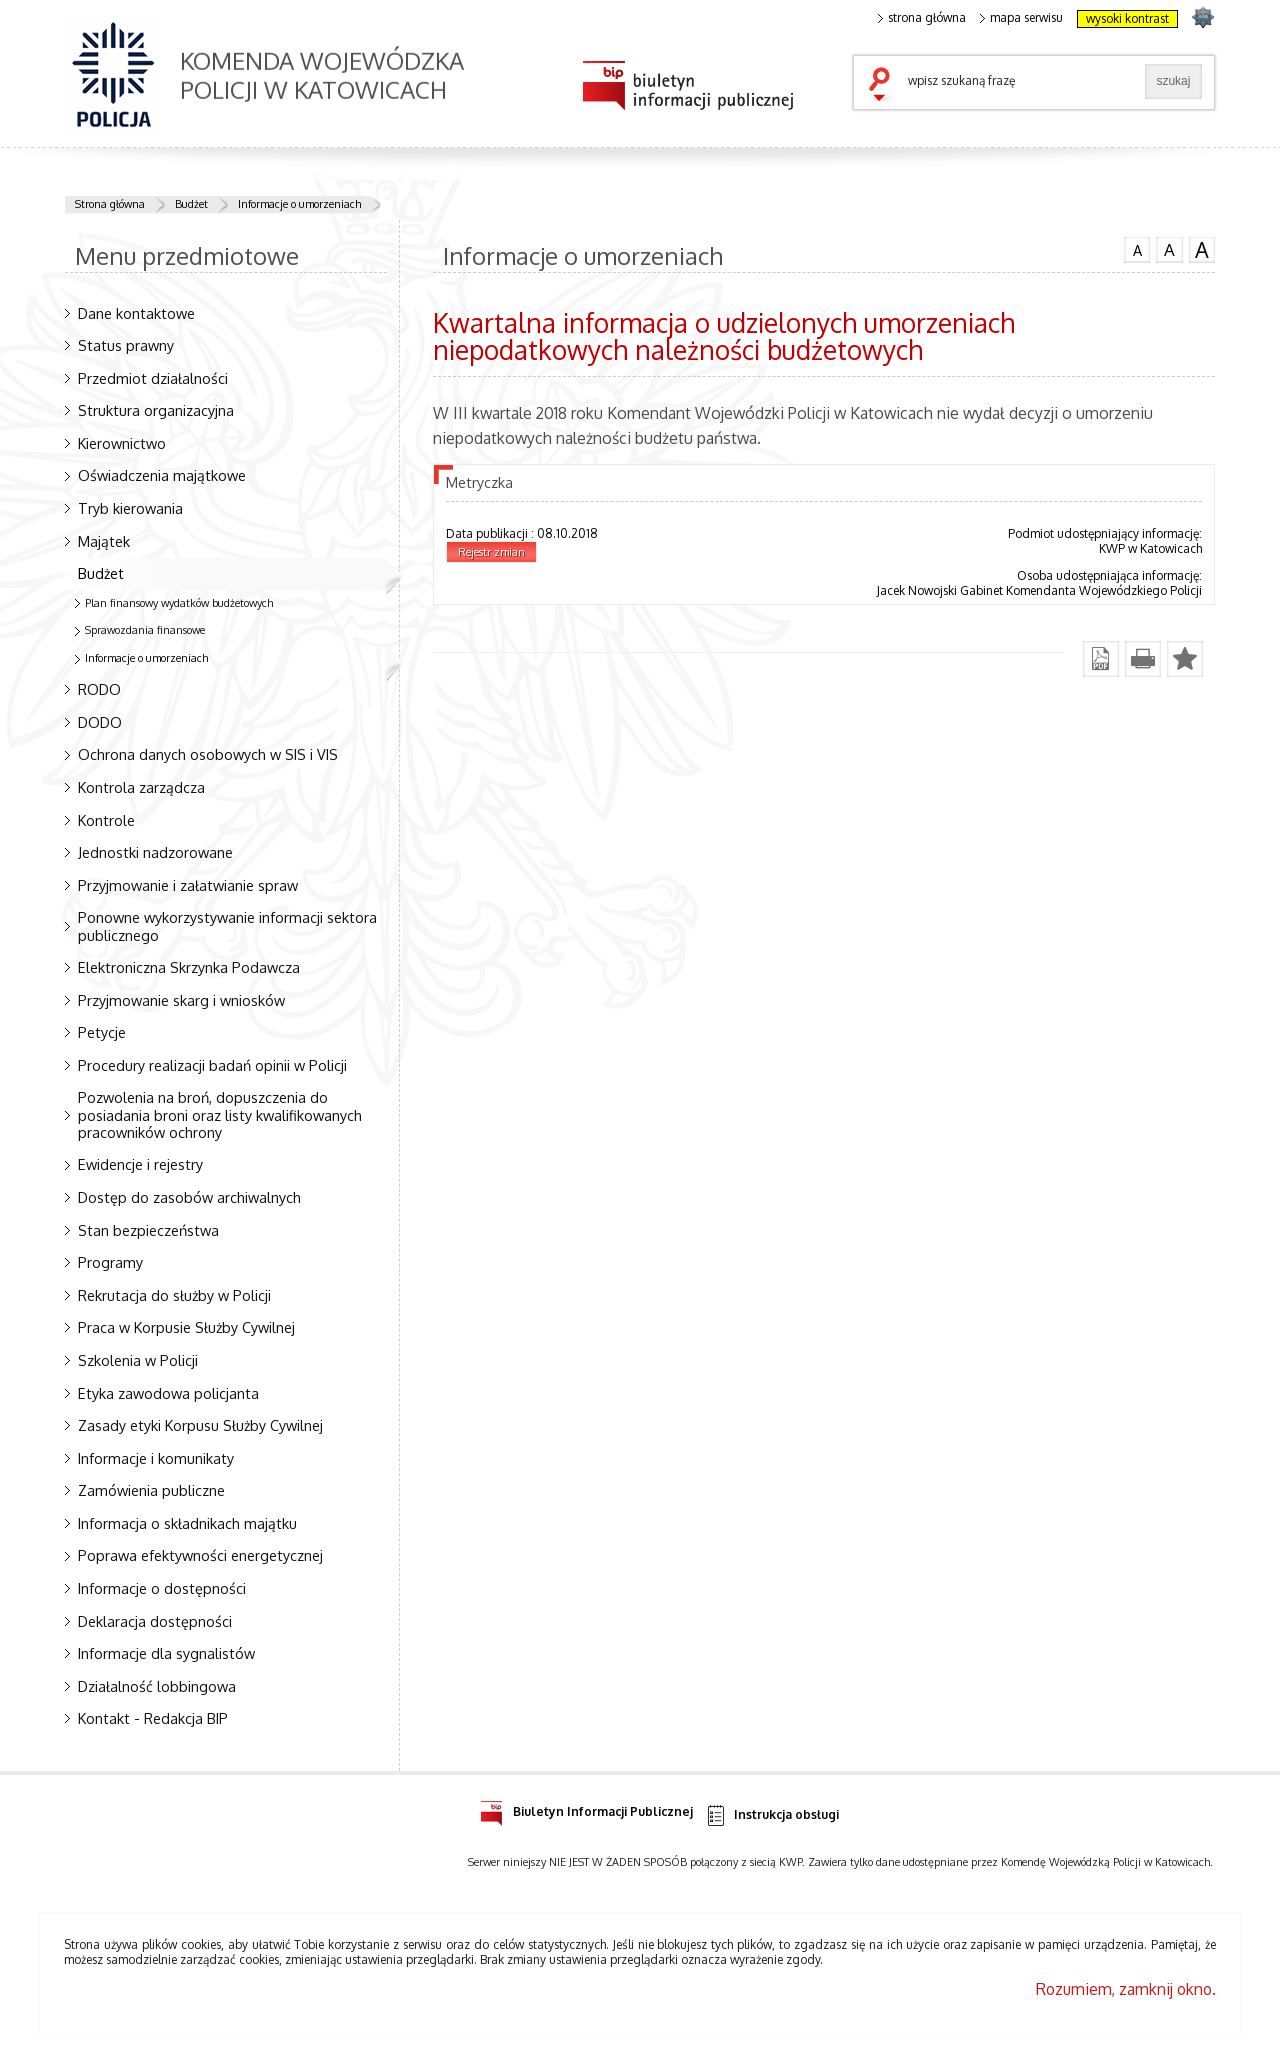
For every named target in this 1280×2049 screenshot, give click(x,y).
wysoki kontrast (1127, 18)
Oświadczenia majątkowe (162, 475)
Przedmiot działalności (153, 378)
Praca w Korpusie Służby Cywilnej (186, 1327)
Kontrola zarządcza (141, 787)
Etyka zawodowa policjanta (168, 1393)
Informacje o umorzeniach (299, 204)
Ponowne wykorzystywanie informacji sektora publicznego (227, 925)
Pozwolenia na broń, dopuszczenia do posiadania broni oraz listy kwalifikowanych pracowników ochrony (220, 1114)
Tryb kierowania (130, 508)
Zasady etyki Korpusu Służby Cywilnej (200, 1425)
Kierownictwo (122, 443)
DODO (100, 722)
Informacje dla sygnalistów (166, 1653)
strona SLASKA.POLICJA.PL (1202, 16)
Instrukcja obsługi (771, 1815)
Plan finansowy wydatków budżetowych (179, 603)
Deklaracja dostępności (155, 1621)
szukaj (884, 86)
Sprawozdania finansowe (145, 630)
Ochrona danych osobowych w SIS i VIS (208, 754)
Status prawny (126, 345)
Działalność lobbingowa (157, 1686)
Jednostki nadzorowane (155, 852)
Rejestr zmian (491, 552)
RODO (99, 689)
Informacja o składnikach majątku (187, 1523)
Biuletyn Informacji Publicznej (586, 1808)
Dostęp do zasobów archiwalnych (189, 1197)
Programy (110, 1262)
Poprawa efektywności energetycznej (200, 1555)
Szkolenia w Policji (138, 1360)
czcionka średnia (1169, 249)
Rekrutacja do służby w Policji (174, 1295)
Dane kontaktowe (136, 313)
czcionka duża (1202, 250)
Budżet (191, 204)
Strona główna (110, 204)
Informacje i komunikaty (156, 1458)
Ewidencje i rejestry (140, 1164)
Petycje (102, 1032)
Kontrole (106, 820)
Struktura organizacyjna (156, 410)
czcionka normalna (1137, 248)
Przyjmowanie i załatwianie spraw (188, 885)
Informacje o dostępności (162, 1588)
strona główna (922, 18)
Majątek (104, 541)
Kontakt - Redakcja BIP (153, 1718)
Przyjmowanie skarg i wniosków (181, 1000)
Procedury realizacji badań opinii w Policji (212, 1065)
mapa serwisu (1021, 18)
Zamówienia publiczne (151, 1490)
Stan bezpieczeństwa (148, 1230)
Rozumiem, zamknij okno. (1126, 1989)
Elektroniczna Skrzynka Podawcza (189, 967)
